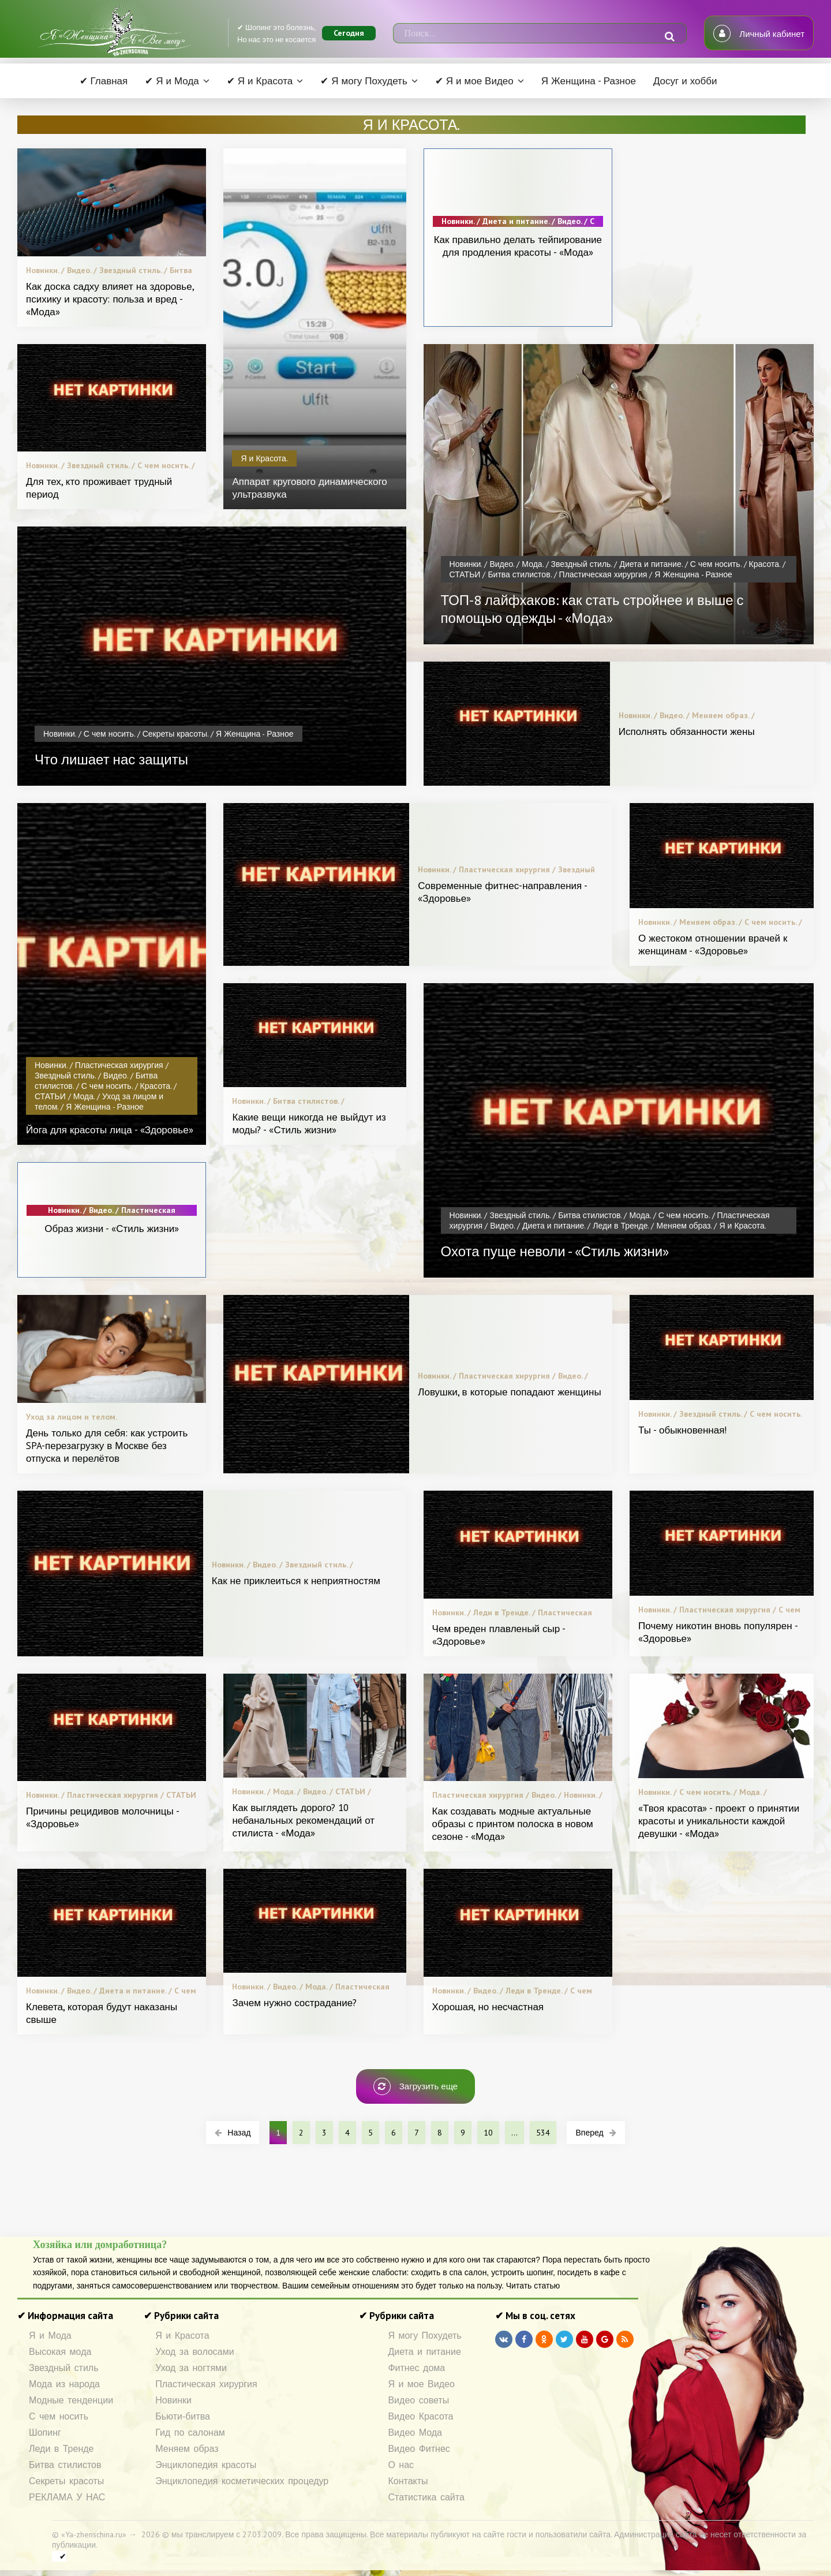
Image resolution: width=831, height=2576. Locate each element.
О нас (401, 2465)
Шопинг (45, 2432)
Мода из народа (64, 2384)
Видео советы (418, 2400)
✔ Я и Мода (172, 80)
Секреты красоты (66, 2481)
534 (543, 2132)
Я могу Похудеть (424, 2335)
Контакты (408, 2481)
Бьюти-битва (182, 2416)
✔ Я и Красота (260, 80)
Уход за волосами (194, 2352)
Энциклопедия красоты (205, 2465)
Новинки (173, 2400)
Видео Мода (414, 2432)
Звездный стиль (64, 2368)
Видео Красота (420, 2416)
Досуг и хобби (685, 80)
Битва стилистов (65, 2465)
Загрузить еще (415, 2086)
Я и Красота (182, 2335)
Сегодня (349, 33)
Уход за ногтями (191, 2368)
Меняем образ (186, 2449)
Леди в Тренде (61, 2449)
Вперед (595, 2132)
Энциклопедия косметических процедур (241, 2481)
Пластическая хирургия (206, 2384)
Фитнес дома (416, 2368)
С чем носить (58, 2416)
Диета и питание (424, 2352)
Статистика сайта (426, 2497)
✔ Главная (104, 80)
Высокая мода (60, 2352)
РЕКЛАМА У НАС (67, 2497)
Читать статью (533, 2285)
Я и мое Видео (421, 2384)
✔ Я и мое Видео (474, 80)
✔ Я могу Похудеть (363, 80)
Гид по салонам (190, 2432)
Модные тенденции (71, 2400)
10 (488, 2132)
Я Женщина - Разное (588, 80)
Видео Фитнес (419, 2449)
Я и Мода (50, 2335)
